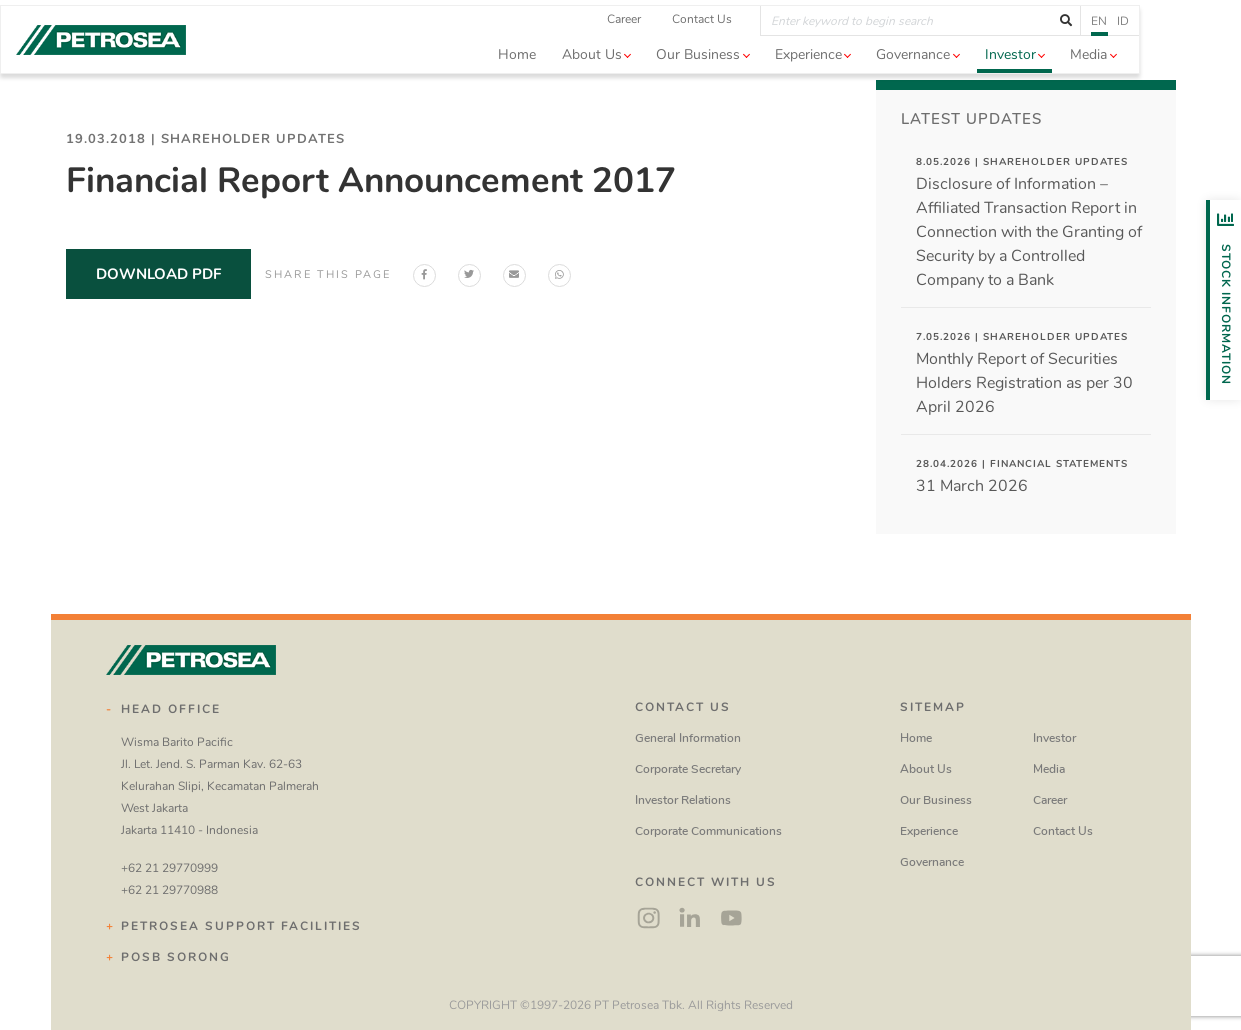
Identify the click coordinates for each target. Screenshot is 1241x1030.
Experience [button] (858, 79)
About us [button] (642, 79)
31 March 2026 (1022, 477)
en (1150, 45)
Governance (932, 862)
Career (675, 44)
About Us (926, 769)
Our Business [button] (749, 79)
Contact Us (753, 44)
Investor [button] (1060, 79)
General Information (688, 738)
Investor (1054, 738)
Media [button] (1139, 79)
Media (1049, 769)
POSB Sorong (176, 957)
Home (567, 79)
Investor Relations (683, 800)
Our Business (936, 800)
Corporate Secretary (688, 769)
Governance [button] (964, 79)
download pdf (158, 274)
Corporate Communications (708, 831)
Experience (929, 831)
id (1174, 45)
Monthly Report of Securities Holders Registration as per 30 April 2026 (1024, 374)
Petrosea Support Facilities (241, 926)
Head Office (171, 709)
